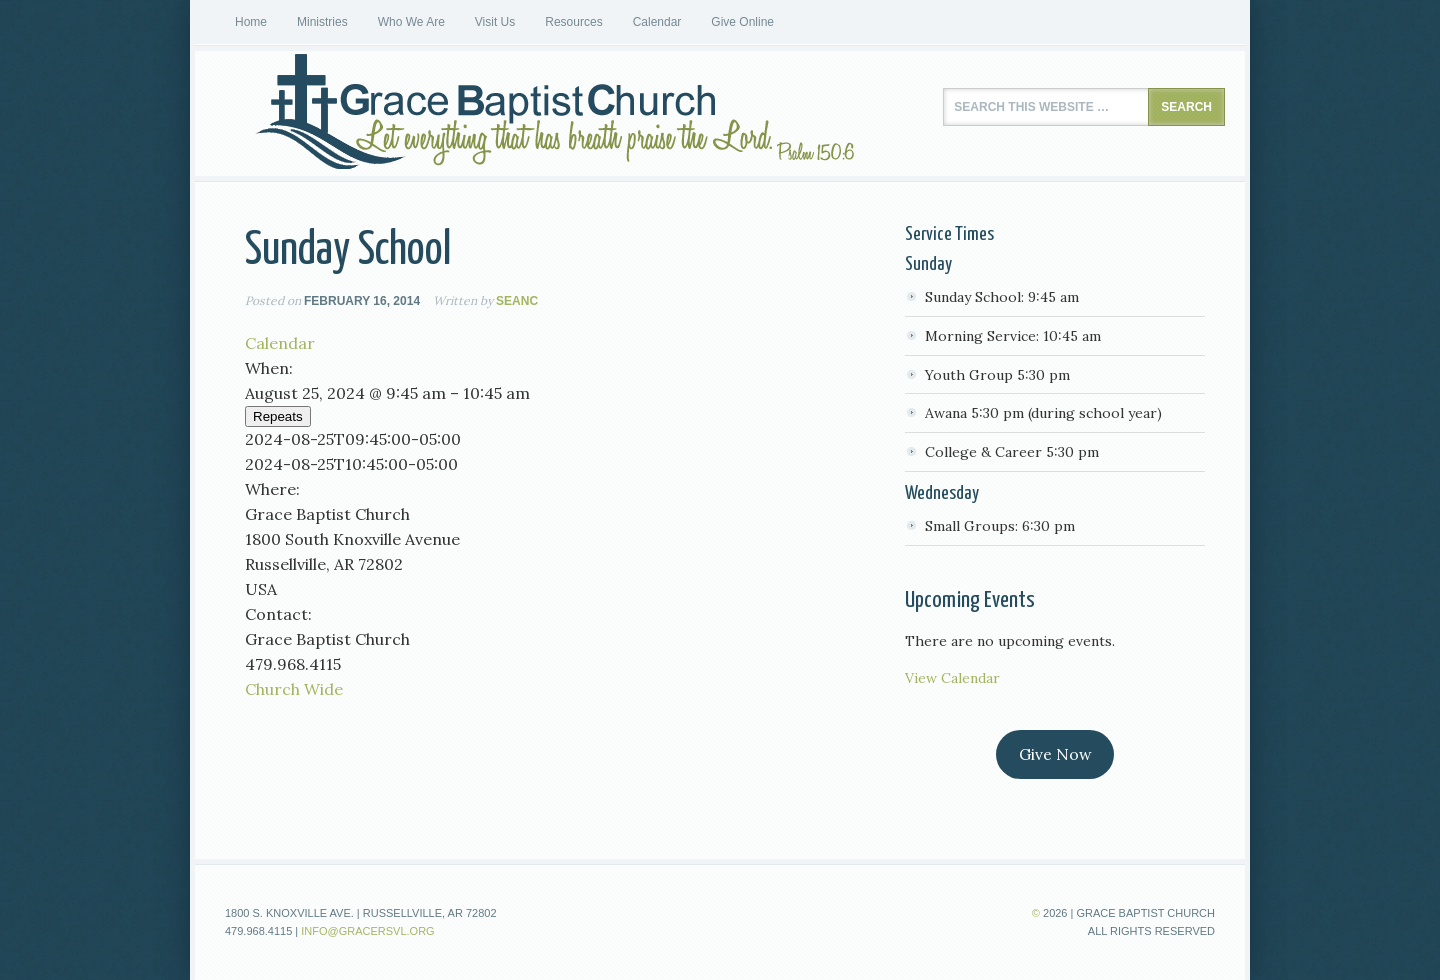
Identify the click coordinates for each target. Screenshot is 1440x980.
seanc (517, 301)
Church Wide (294, 689)
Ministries (322, 22)
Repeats (278, 416)
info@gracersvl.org (367, 931)
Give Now (1055, 754)
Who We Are (411, 22)
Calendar (657, 22)
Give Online (742, 22)
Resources (573, 22)
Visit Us (495, 22)
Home (251, 22)
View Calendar (952, 678)
